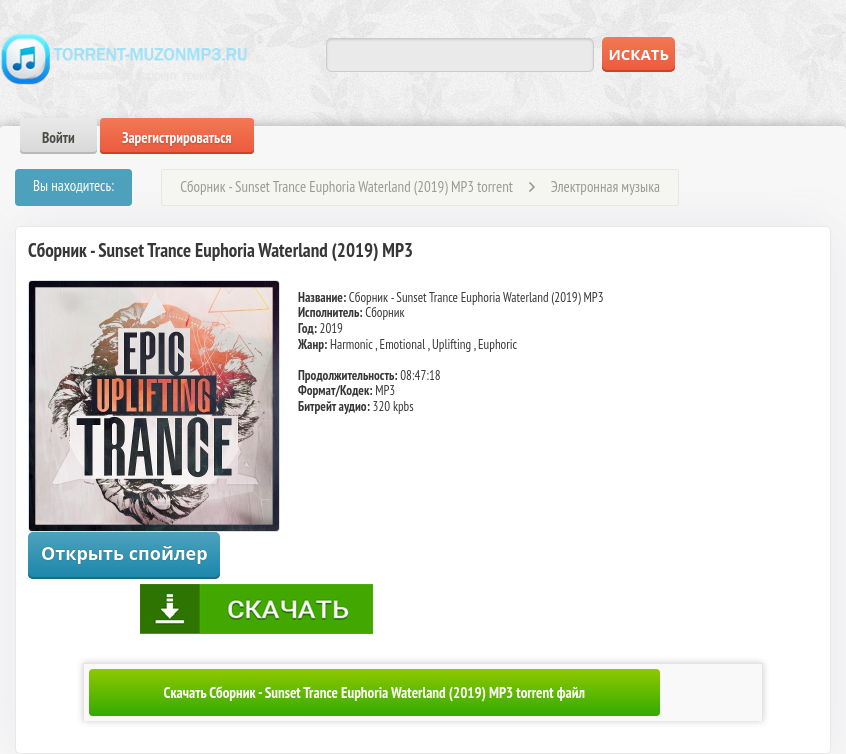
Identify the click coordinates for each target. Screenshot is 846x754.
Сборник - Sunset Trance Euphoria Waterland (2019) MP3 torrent (346, 186)
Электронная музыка (605, 186)
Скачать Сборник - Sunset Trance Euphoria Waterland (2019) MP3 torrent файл (374, 692)
